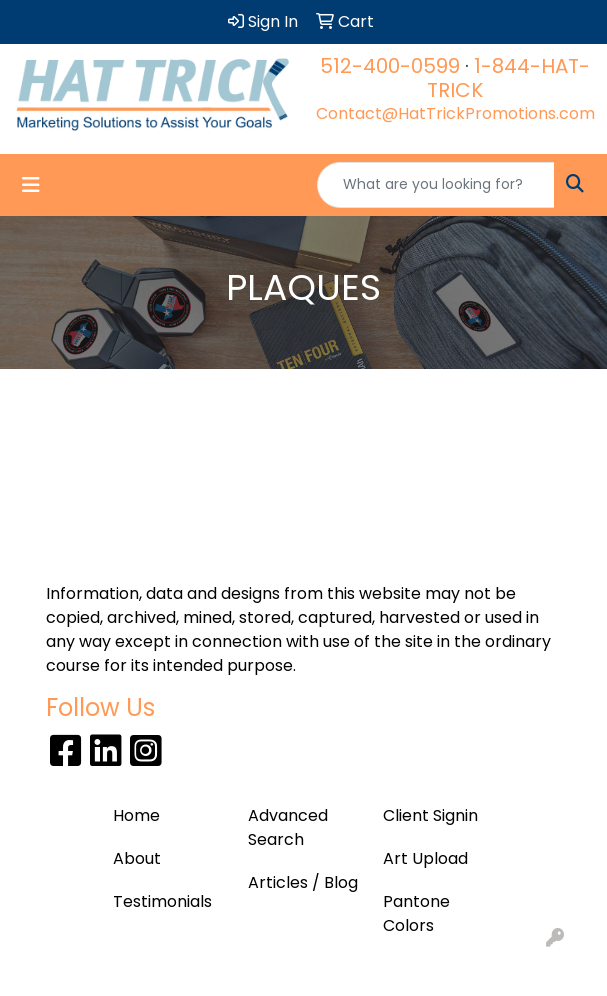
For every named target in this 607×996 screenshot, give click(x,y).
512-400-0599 (390, 66)
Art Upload (425, 858)
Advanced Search (288, 827)
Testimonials (162, 901)
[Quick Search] (436, 185)
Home (136, 815)
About (137, 858)
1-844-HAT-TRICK (508, 78)
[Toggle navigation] (31, 185)
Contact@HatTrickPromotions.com (455, 113)
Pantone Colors (416, 913)
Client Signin (430, 815)
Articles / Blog (303, 882)
